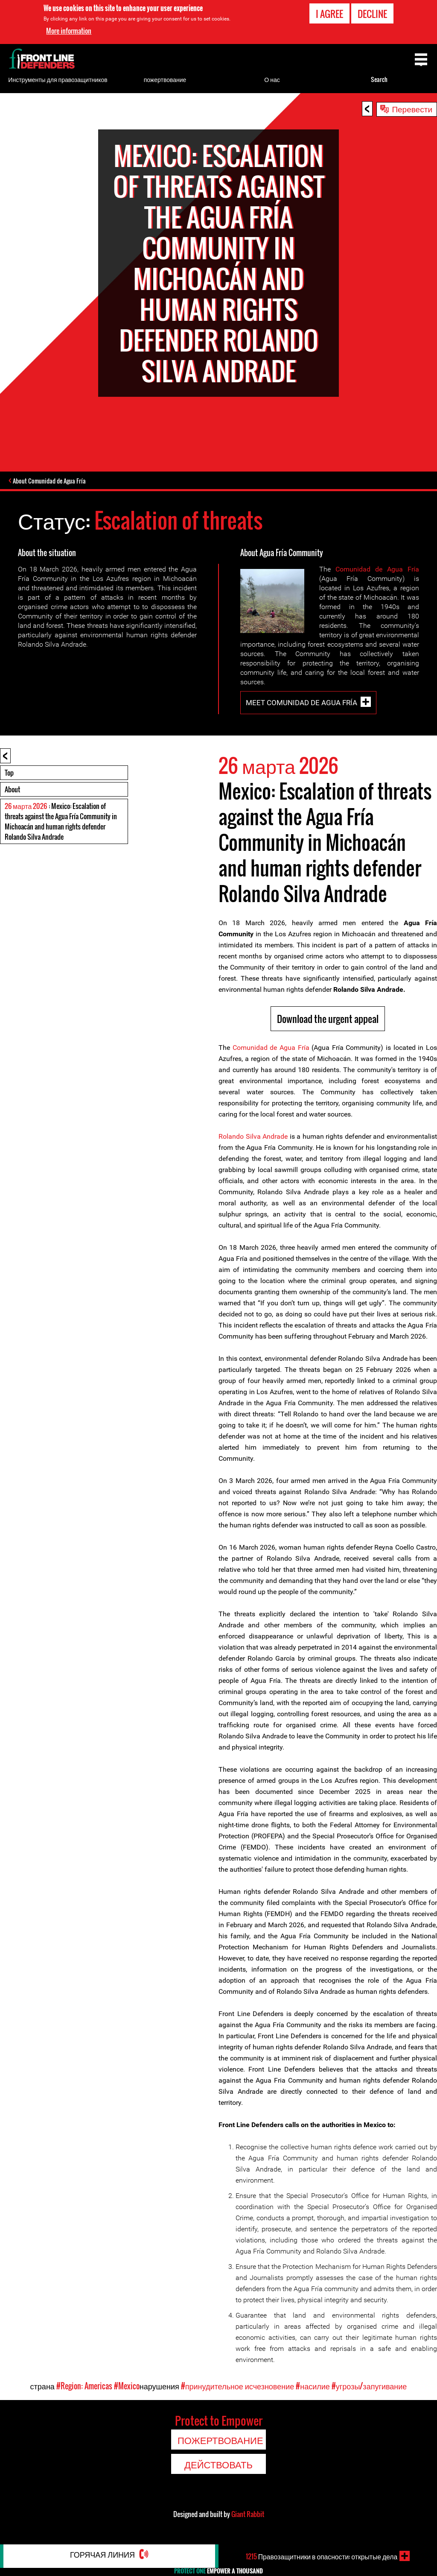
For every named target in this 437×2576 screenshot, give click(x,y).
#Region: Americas (84, 2386)
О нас (272, 79)
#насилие (313, 2386)
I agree (329, 14)
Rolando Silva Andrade (253, 1137)
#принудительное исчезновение (237, 2386)
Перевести (412, 108)
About (12, 790)
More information (68, 31)
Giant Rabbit (247, 2515)
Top (9, 773)
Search (379, 79)
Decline (372, 14)
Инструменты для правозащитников (57, 79)
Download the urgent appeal (328, 1019)
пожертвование (165, 79)
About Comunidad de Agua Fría (52, 481)
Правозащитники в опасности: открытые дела (321, 2555)
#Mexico (127, 2386)
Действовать (218, 2465)
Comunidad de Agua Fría (377, 570)
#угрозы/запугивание (369, 2386)
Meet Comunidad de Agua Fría (301, 703)
